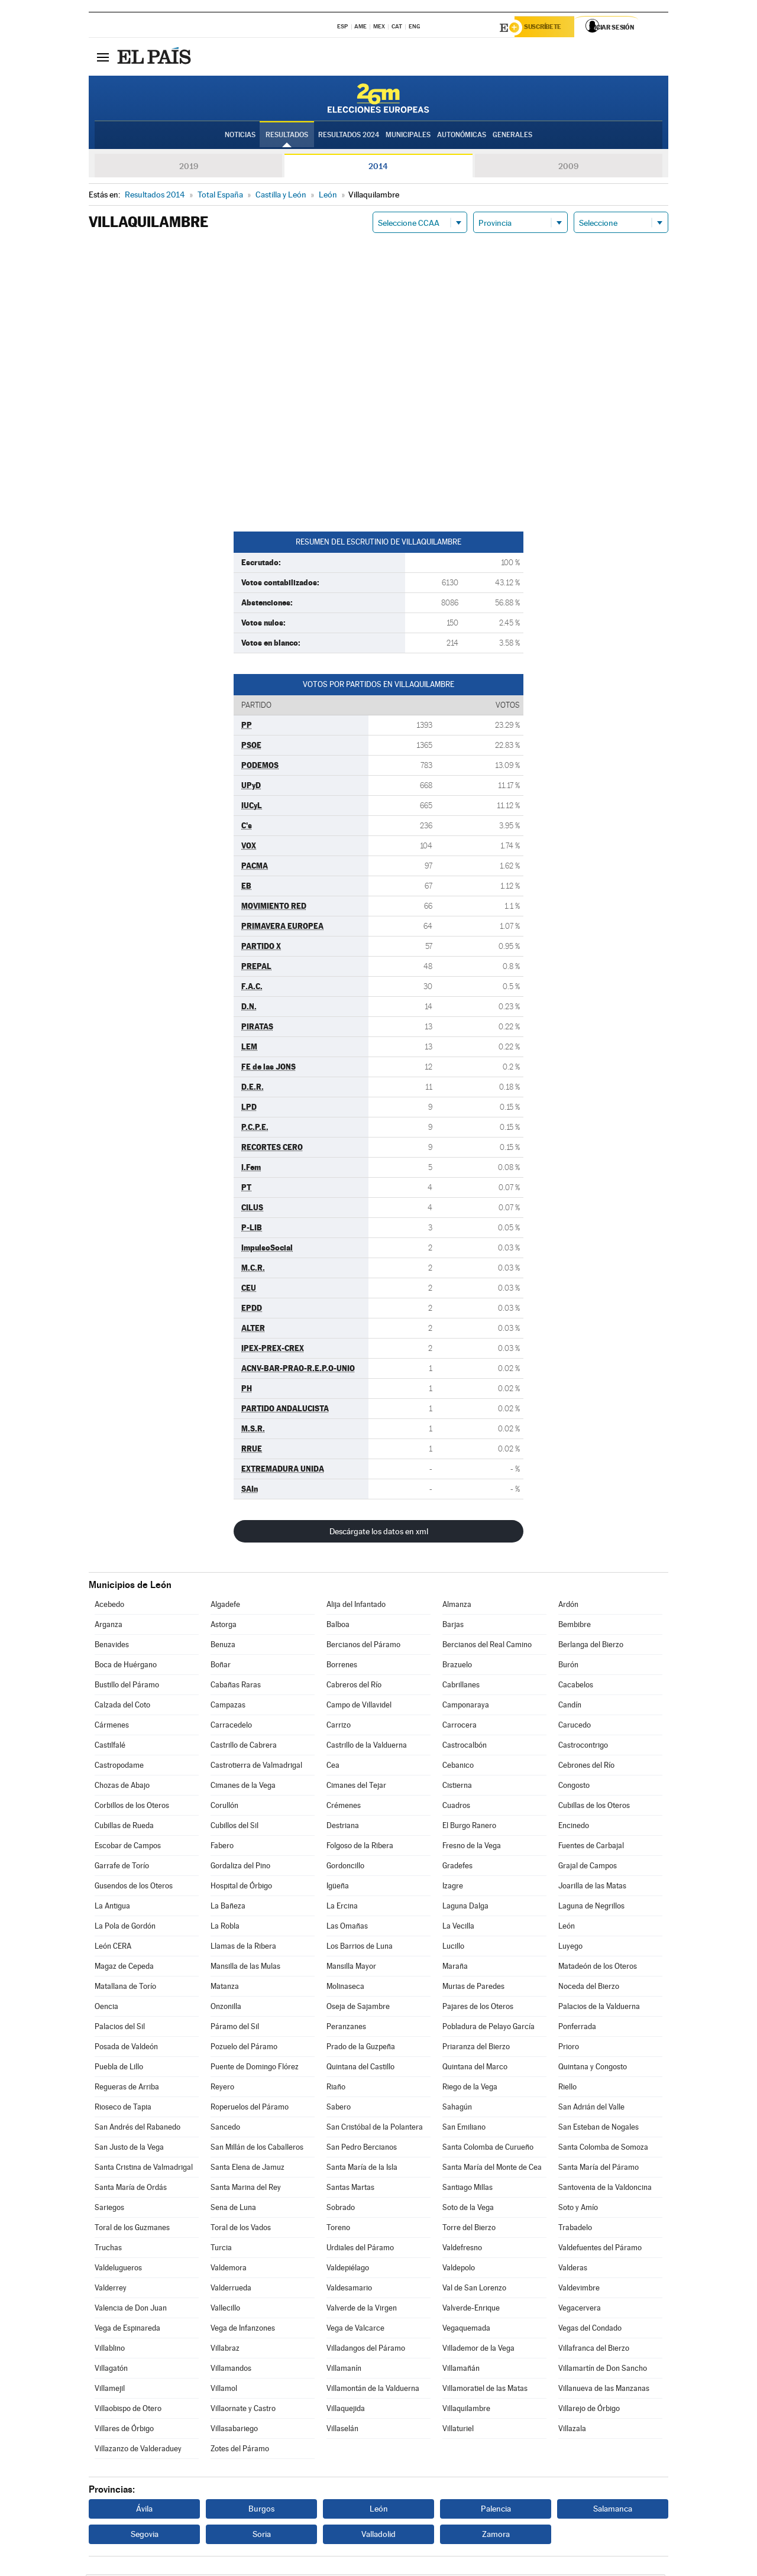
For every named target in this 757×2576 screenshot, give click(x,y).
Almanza (456, 1606)
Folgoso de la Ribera (359, 1847)
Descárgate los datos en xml (378, 1533)
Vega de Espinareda (127, 2329)
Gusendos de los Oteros (134, 1887)
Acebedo (109, 1606)
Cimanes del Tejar (356, 1787)
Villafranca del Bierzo (593, 2349)
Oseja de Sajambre (358, 2008)
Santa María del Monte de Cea (492, 2169)
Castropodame (119, 1766)
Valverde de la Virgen (361, 2309)
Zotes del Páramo (240, 2450)
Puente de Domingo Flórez (255, 2068)
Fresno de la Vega (471, 1847)
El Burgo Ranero (469, 1827)
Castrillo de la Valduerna (366, 1746)
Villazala (572, 2430)
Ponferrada (577, 2028)
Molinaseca (345, 1988)
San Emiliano (464, 2128)
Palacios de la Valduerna (599, 2008)
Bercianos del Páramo (363, 1646)
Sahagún (457, 2108)
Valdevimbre (579, 2289)
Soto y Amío (578, 2209)
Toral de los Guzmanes (132, 2229)
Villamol (224, 2390)
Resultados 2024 (348, 136)
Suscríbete (548, 28)
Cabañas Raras (236, 1686)
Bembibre (574, 1626)
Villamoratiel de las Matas (485, 2390)
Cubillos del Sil (234, 1827)
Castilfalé (110, 1746)
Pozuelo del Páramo (244, 2048)
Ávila (144, 2510)
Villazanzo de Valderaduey (138, 2450)
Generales (512, 136)
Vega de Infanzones (243, 2329)
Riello (567, 2088)
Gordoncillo (345, 1867)
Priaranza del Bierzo (476, 2048)
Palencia (496, 2510)
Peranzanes (346, 2028)
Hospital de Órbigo (241, 1887)
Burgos (261, 2510)
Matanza (225, 1988)
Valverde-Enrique (471, 2309)
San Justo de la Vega (129, 2148)
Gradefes (457, 1867)
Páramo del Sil (235, 2028)
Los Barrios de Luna (359, 1947)
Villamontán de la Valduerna (372, 2390)
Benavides (112, 1646)
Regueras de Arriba (127, 2088)
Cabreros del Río (353, 1686)
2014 (378, 168)
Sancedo (225, 2128)
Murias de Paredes (473, 1988)
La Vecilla (458, 1927)
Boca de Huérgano (126, 1666)
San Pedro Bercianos (361, 2148)
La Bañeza (228, 1907)
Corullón (224, 1807)
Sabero (338, 2108)
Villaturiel (458, 2430)
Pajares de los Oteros (477, 2008)
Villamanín (343, 2370)
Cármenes (112, 1726)
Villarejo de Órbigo (589, 2410)
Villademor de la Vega (478, 2349)
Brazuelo (457, 1666)
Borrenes (341, 1666)
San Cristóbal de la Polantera (374, 2128)
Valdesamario (349, 2289)
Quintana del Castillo (360, 2068)
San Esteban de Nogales (598, 2128)
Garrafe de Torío (122, 1867)
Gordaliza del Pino (240, 1867)
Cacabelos (575, 1686)
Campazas (228, 1706)
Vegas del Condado (590, 2329)
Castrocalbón (464, 1746)
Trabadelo (575, 2229)
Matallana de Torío (125, 1988)
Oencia (106, 2008)
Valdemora (229, 2269)
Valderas (572, 2269)
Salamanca (612, 2510)
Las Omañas (347, 1927)
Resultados (287, 136)
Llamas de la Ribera (243, 1947)
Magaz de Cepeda (124, 1967)
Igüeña (337, 1887)
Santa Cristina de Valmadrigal (144, 2169)
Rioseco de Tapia (123, 2108)
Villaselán (342, 2430)
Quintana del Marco (474, 2068)
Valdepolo (458, 2269)
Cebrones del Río (586, 1766)
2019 (188, 168)
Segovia (144, 2536)
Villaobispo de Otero (128, 2410)
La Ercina (342, 1907)
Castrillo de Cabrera (244, 1746)
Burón (568, 1666)
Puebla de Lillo (119, 2068)
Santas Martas (350, 2189)
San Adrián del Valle (591, 2108)
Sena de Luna (233, 2209)
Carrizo (338, 1726)
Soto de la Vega (468, 2209)
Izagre (452, 1887)
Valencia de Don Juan (131, 2309)
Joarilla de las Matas (592, 1887)
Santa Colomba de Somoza (603, 2148)
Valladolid (378, 2536)
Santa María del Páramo (598, 2169)
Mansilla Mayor (351, 1967)
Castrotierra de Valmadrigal (256, 1766)
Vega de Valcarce (355, 2329)
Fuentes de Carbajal (591, 1847)
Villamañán (461, 2370)
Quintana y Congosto (592, 2068)
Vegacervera (579, 2309)
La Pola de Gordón (125, 1927)
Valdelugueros (118, 2269)
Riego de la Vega (469, 2088)
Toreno (338, 2229)
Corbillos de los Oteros (132, 1807)
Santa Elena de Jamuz (247, 2169)
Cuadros (456, 1807)
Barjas (453, 1626)
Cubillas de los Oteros (594, 1807)
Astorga (224, 1626)
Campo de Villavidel (359, 1706)
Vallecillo (225, 2309)
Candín (569, 1706)
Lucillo (453, 1947)
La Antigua (112, 1907)
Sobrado (340, 2209)
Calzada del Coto (122, 1706)
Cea (332, 1766)
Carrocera (459, 1726)
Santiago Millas (467, 2189)
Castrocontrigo (583, 1746)
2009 (568, 168)
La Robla (225, 1927)
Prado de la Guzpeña (360, 2048)
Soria (262, 2536)
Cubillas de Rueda (124, 1827)
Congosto (574, 1787)
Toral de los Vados (241, 2229)
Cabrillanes (461, 1686)
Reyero (222, 2088)
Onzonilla (226, 2008)
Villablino (110, 2349)
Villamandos (231, 2370)
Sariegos (109, 2209)
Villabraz (225, 2349)
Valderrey (111, 2289)
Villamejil (110, 2390)
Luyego (570, 1947)
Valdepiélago (347, 2269)
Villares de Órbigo (124, 2430)
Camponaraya (465, 1706)
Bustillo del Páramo (127, 1686)
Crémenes (343, 1807)
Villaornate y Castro (243, 2410)
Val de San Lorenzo (474, 2289)
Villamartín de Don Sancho (602, 2370)
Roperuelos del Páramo (250, 2108)
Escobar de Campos (128, 1847)
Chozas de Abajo (122, 1787)
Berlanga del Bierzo (590, 1646)
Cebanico (458, 1766)
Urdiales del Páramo (360, 2249)
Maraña (455, 1967)
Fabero (222, 1847)
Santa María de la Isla (361, 2169)
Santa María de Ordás (131, 2189)
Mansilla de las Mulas (245, 1967)
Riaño (335, 2088)
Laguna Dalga (465, 1907)
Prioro (568, 2048)
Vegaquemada (466, 2329)
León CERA (113, 1947)
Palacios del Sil (120, 2028)
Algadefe (225, 1606)
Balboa (338, 1626)
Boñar (221, 1666)
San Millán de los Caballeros (257, 2148)
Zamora (496, 2536)
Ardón (568, 1606)
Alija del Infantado (356, 1606)
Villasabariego (234, 2430)
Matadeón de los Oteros (597, 1967)
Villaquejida (345, 2410)
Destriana (342, 1827)
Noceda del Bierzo (588, 1988)
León (566, 1927)
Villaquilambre (466, 2410)
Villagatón (111, 2370)
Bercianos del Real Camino (487, 1646)
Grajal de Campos (587, 1867)
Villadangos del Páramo (365, 2349)
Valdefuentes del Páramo (600, 2249)
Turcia (221, 2249)
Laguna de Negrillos (591, 1907)
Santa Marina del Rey (246, 2189)
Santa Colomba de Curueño (487, 2148)
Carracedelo (231, 1726)
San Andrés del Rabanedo (137, 2128)
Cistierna (457, 1787)
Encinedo (573, 1827)
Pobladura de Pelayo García (488, 2028)
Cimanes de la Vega (243, 1787)
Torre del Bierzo (469, 2229)
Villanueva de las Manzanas (603, 2390)
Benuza (223, 1646)
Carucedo (574, 1726)
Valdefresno (462, 2249)
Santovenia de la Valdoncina (605, 2189)
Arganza (108, 1626)
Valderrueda (231, 2289)
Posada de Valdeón (126, 2048)
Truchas (108, 2249)
